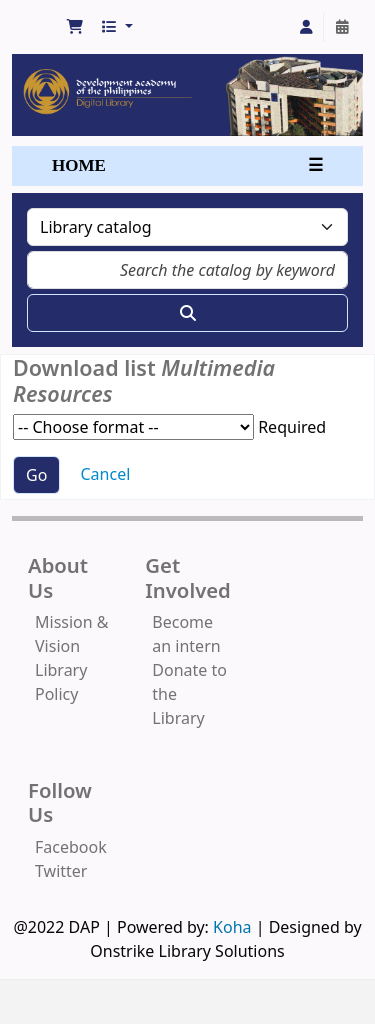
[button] (75, 27)
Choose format (133, 427)
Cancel (106, 474)
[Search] (187, 313)
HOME (79, 165)
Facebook (71, 847)
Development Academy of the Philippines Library (37, 22)
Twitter (61, 871)
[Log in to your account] (306, 27)
